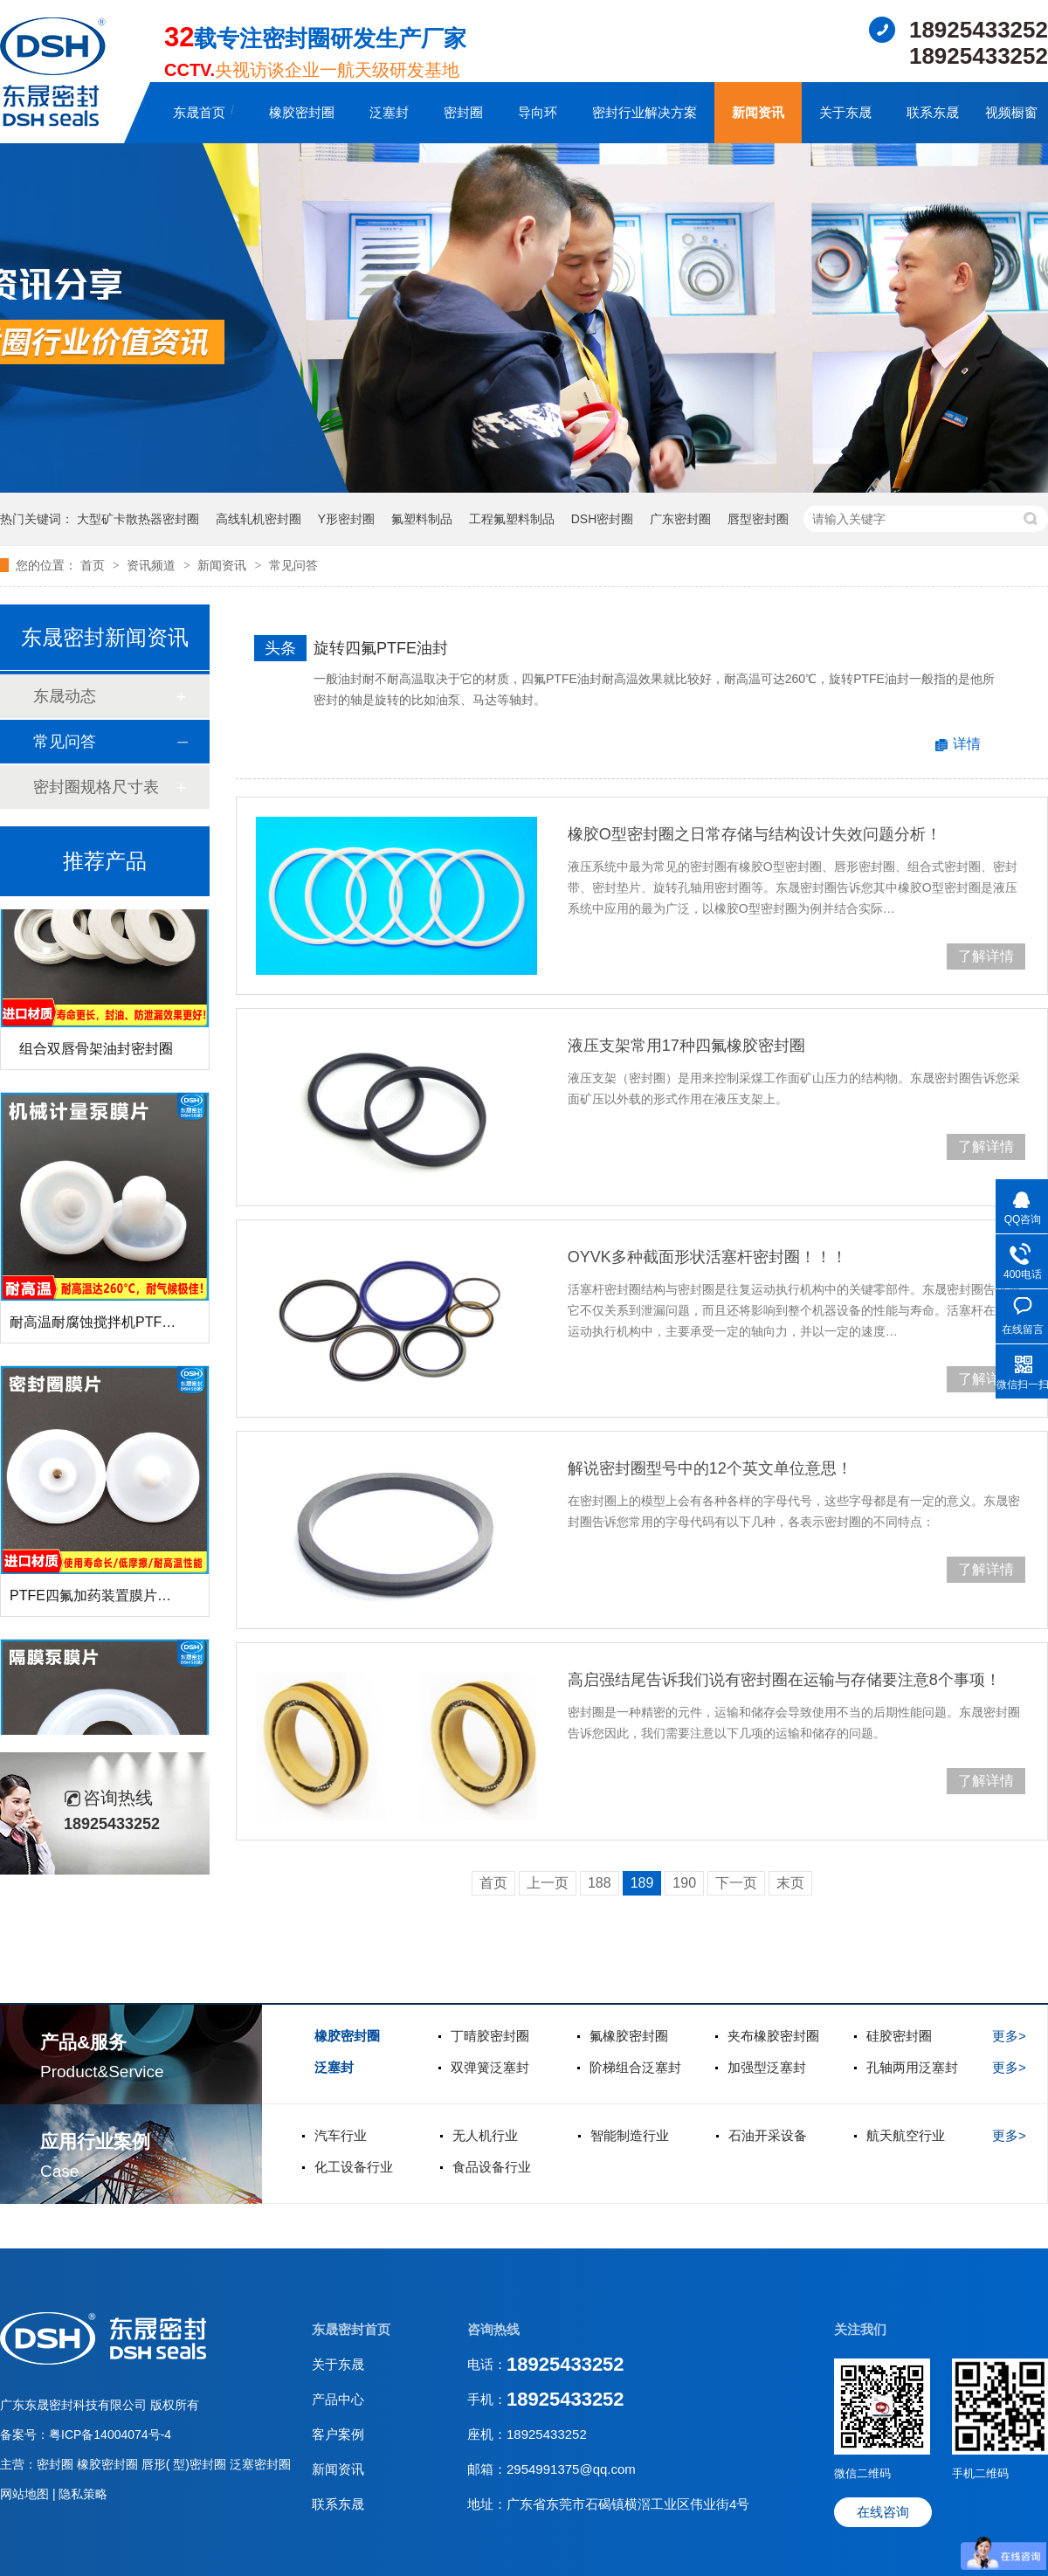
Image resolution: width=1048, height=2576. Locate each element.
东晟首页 (199, 112)
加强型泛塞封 (766, 2067)
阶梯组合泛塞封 (635, 2067)
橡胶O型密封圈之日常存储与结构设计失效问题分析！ (754, 834)
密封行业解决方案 (644, 112)
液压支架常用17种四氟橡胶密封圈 (686, 1045)
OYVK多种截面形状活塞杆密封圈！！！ (707, 1257)
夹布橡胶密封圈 (773, 2035)
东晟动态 (64, 696)
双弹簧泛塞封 (490, 2067)
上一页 (548, 1882)
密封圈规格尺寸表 (96, 787)
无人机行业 (485, 2135)
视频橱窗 (1011, 112)
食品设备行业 (491, 2166)
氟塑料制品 (421, 519)
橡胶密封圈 (301, 112)
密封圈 (463, 112)
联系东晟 (933, 112)
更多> (1009, 2035)
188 (599, 1882)
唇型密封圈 (758, 519)
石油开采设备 (767, 2135)
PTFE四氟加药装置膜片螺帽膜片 (111, 1600)
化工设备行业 (353, 2166)
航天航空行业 (905, 2135)
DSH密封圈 (602, 519)
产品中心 (338, 2399)
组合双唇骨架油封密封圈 (96, 1053)
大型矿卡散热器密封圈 (138, 519)
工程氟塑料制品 (512, 519)
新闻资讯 (758, 112)
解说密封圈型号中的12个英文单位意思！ (710, 1468)
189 (642, 1882)
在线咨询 (883, 2511)
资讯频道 (153, 565)
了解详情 (986, 956)
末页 (790, 1882)
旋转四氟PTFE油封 (381, 648)
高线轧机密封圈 (258, 519)
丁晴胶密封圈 (490, 2035)
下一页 (736, 1882)
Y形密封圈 (346, 519)
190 (684, 1882)
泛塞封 (389, 112)
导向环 (537, 112)
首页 (94, 565)
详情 (967, 743)
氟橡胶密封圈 (629, 2035)
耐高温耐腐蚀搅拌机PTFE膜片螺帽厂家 (132, 1327)
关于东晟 (845, 112)
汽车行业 (340, 2135)
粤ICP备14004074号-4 (110, 2434)
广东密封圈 (680, 519)
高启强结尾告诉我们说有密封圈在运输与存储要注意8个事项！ (784, 1680)
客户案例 (338, 2434)
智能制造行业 (629, 2135)
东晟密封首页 (351, 2329)
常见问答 (293, 565)
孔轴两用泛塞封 (912, 2067)
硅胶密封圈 (899, 2035)
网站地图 (26, 2494)
